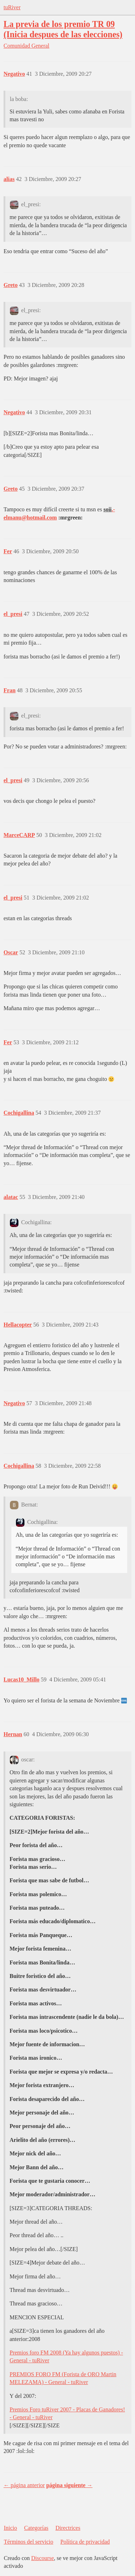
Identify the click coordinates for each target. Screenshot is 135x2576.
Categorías (36, 2528)
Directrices (67, 2528)
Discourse (42, 2558)
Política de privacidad (85, 2542)
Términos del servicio (29, 2542)
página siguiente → (69, 2485)
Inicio (10, 2528)
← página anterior (24, 2485)
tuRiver (12, 7)
